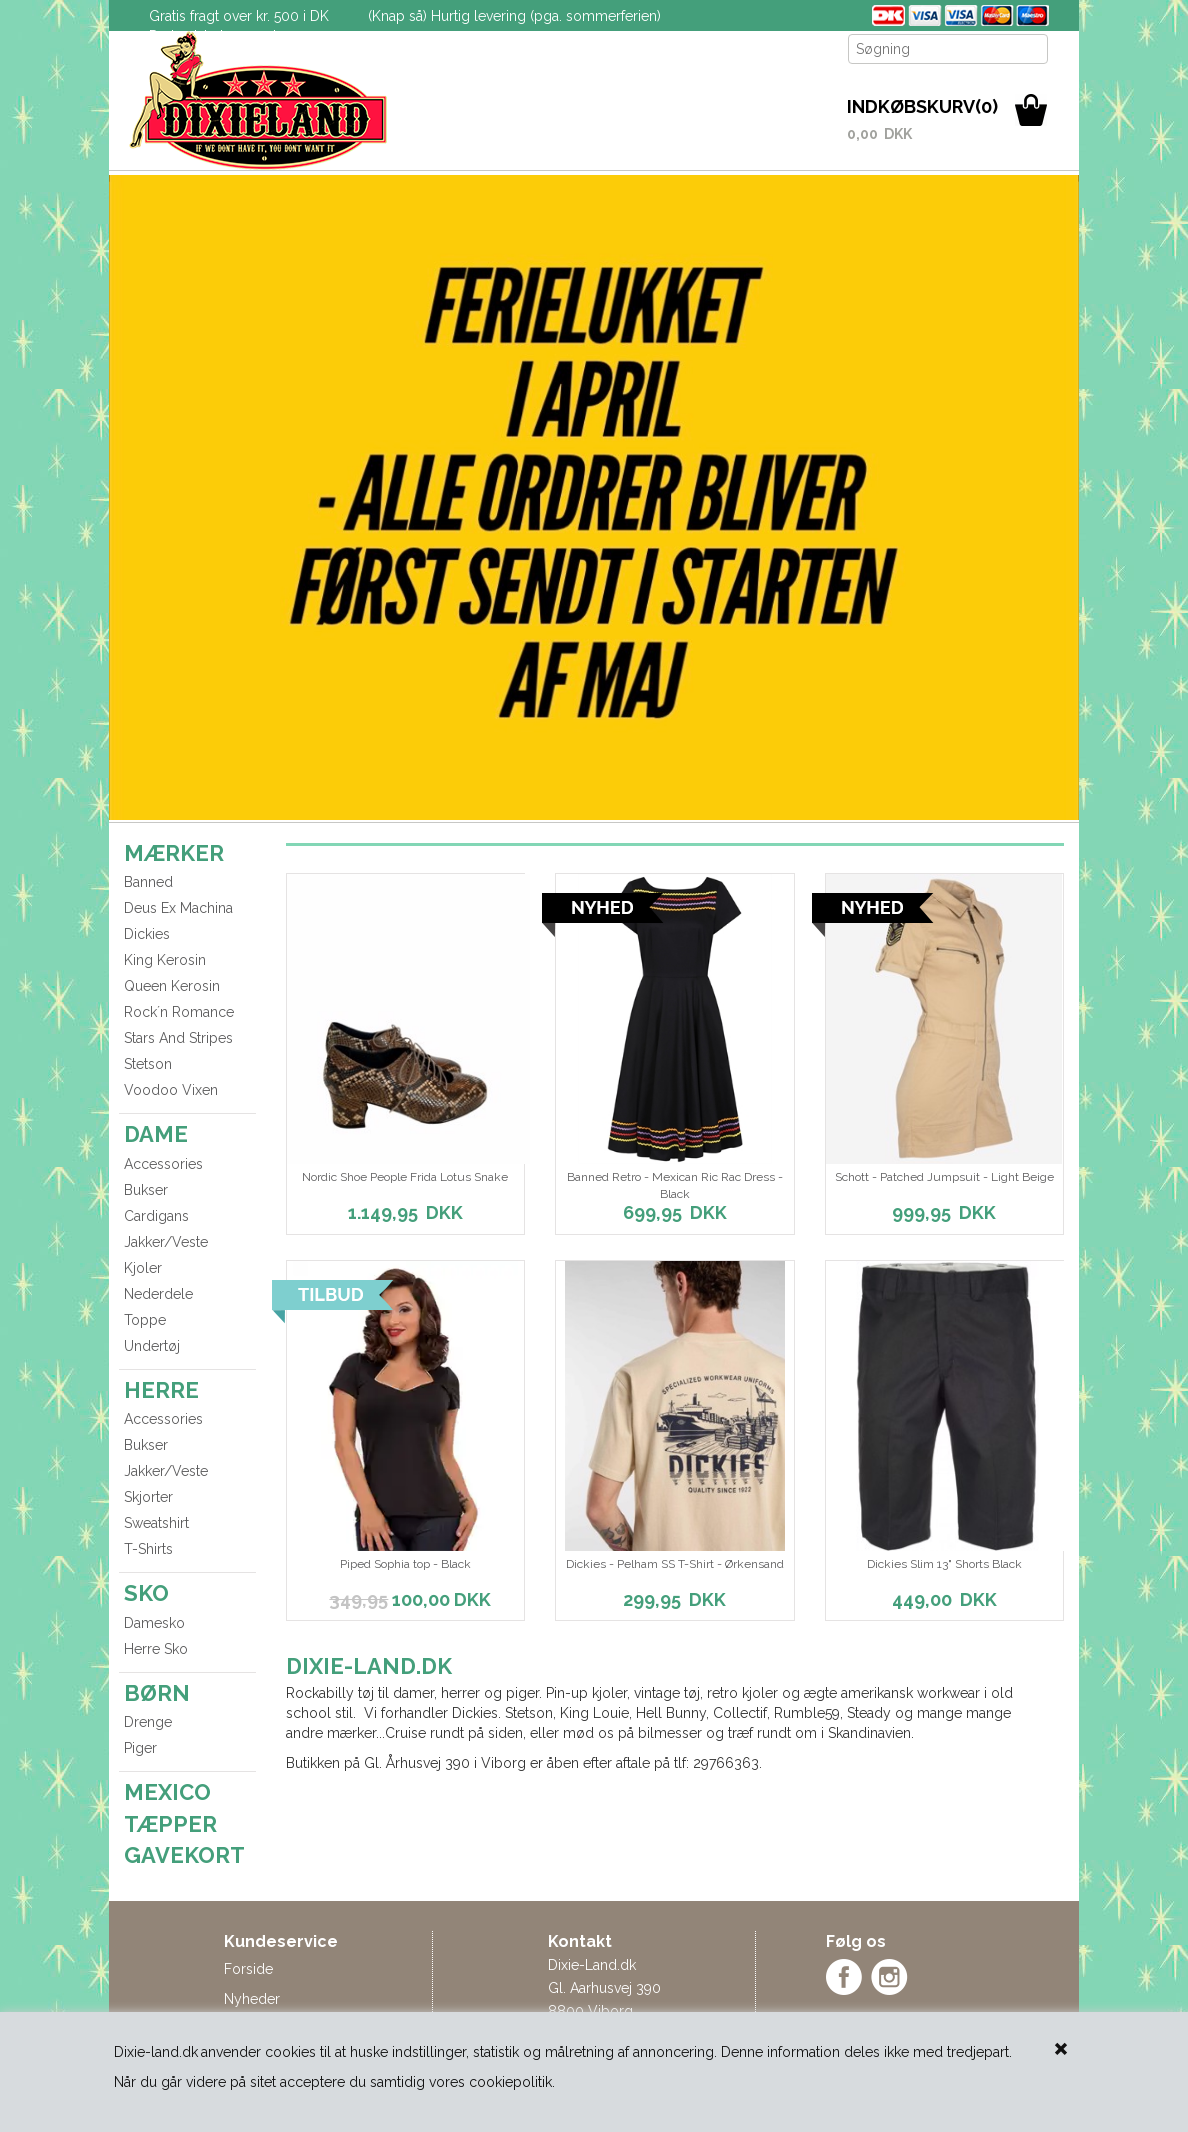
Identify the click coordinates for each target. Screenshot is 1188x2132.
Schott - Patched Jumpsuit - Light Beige (944, 1177)
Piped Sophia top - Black (405, 1564)
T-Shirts (148, 1549)
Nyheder (252, 1999)
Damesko (154, 1623)
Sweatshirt (156, 1523)
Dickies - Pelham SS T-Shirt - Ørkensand (675, 1564)
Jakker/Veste (166, 1242)
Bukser (146, 1190)
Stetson (148, 1064)
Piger (140, 1748)
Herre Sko (156, 1649)
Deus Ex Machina (178, 908)
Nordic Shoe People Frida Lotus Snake (405, 1177)
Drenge (148, 1722)
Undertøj (152, 1346)
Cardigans (156, 1216)
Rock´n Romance (179, 1012)
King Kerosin (165, 960)
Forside (248, 1969)
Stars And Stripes (178, 1038)
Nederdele (158, 1294)
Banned (148, 882)
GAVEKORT (184, 1855)
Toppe (145, 1320)
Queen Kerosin (172, 986)
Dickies (147, 934)
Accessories (163, 1164)
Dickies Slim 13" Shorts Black (944, 1564)
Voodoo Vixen (171, 1090)
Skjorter (148, 1497)
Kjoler (143, 1268)
